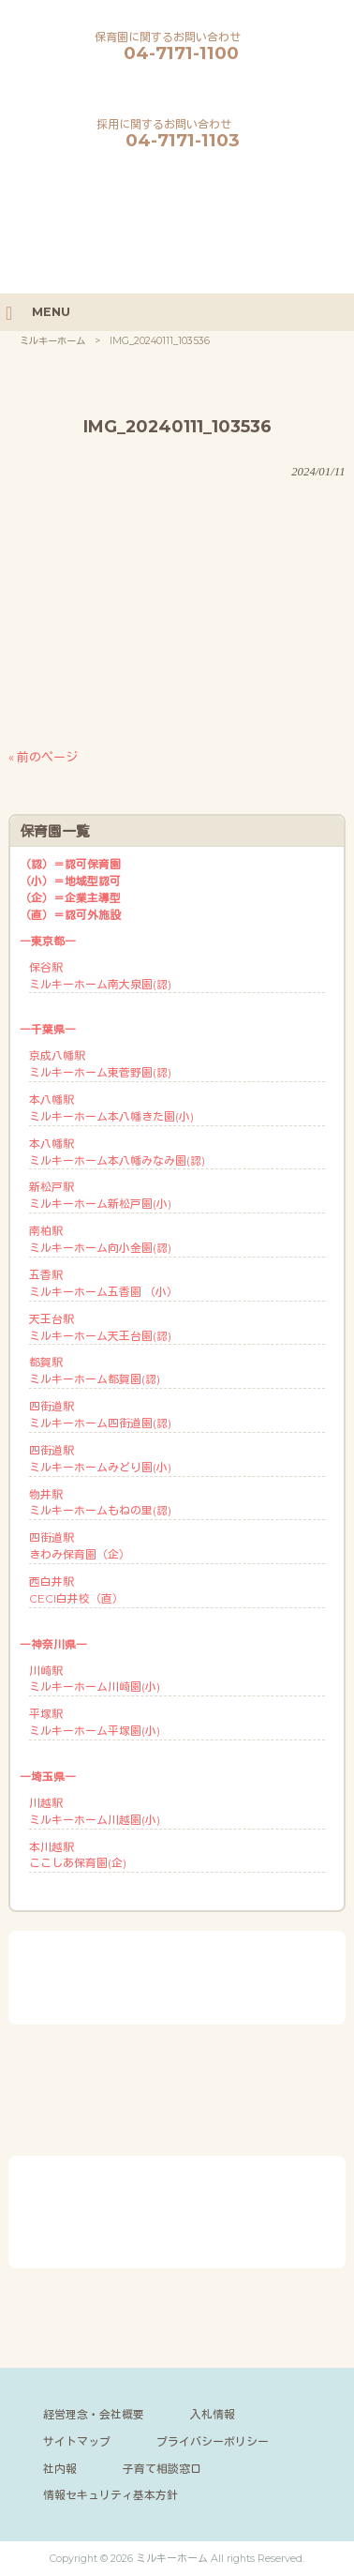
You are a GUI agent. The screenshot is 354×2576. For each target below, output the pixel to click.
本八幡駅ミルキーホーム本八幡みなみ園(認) (117, 1152)
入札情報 (212, 2414)
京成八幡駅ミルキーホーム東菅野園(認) (100, 1063)
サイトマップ (77, 2441)
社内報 (60, 2469)
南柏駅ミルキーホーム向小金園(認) (100, 1239)
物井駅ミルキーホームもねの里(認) (100, 1502)
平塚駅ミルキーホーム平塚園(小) (94, 1722)
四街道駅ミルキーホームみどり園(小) (100, 1458)
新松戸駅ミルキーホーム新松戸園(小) (100, 1195)
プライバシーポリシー (212, 2441)
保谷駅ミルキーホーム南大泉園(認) (100, 975)
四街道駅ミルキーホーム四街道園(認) (100, 1414)
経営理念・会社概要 (93, 2414)
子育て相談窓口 (162, 2469)
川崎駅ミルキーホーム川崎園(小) (94, 1679)
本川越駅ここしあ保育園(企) (77, 1855)
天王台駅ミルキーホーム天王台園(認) (100, 1327)
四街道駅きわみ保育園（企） (79, 1545)
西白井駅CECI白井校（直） (76, 1589)
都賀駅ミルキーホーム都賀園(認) (94, 1370)
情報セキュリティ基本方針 (110, 2495)
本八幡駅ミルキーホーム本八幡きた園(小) (111, 1107)
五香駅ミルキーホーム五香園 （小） (103, 1283)
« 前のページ (43, 757)
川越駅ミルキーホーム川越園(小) (94, 1811)
